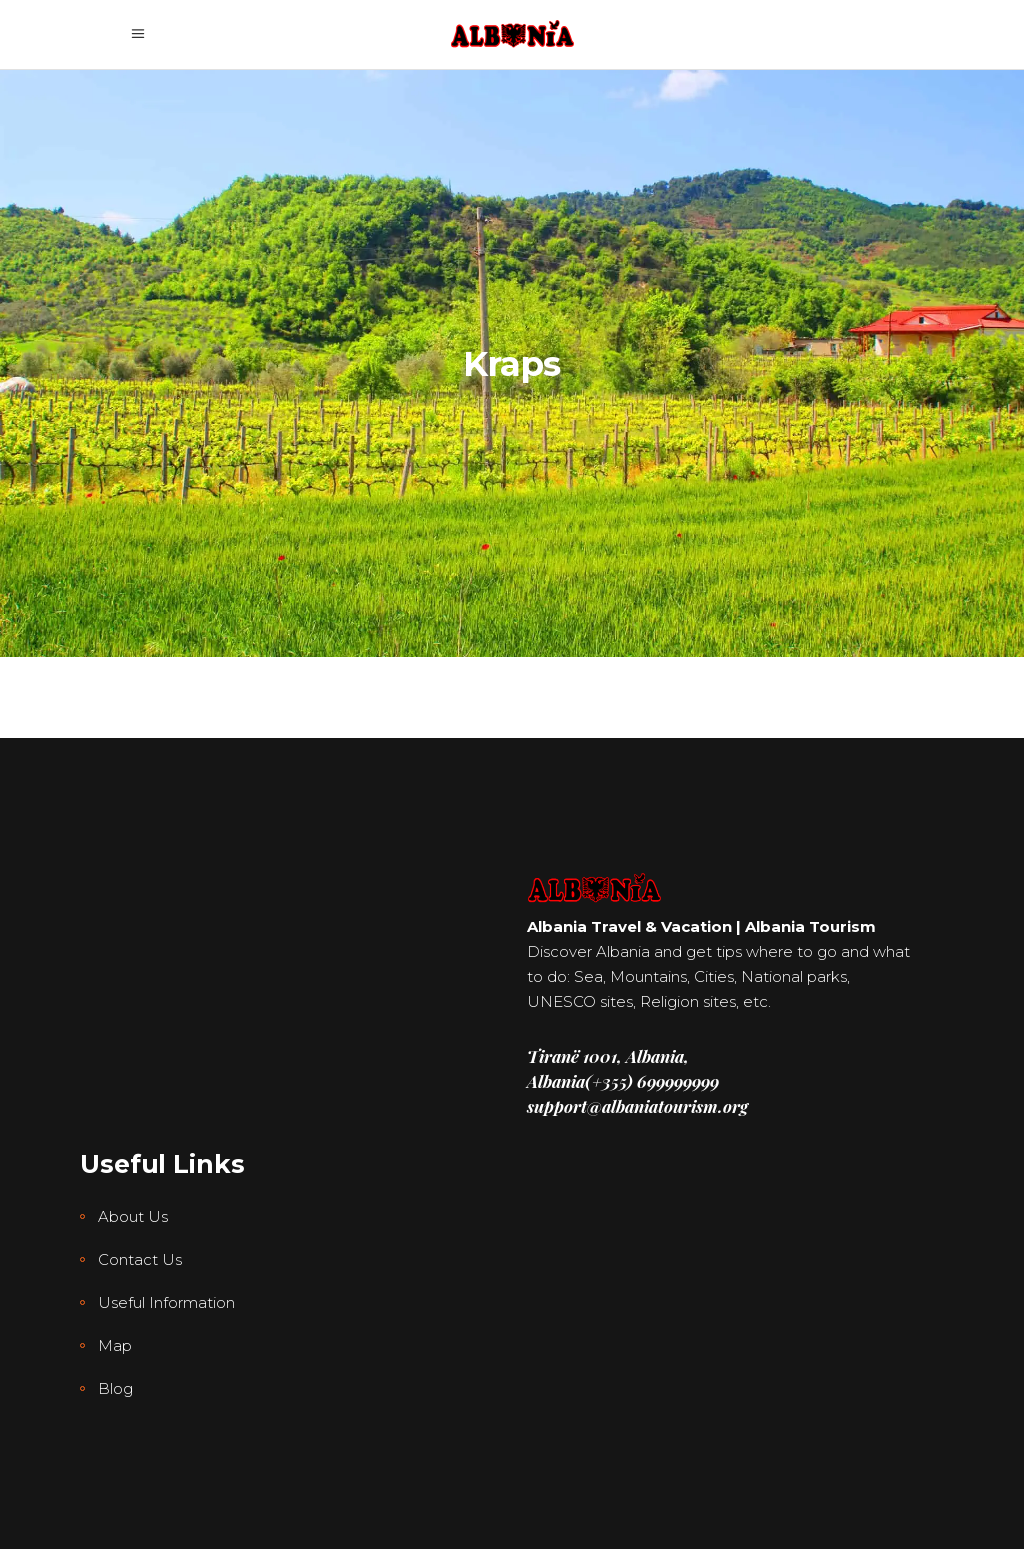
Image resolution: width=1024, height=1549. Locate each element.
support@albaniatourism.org (637, 1106)
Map (115, 1345)
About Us (133, 1216)
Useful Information (166, 1302)
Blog (115, 1388)
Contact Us (140, 1259)
